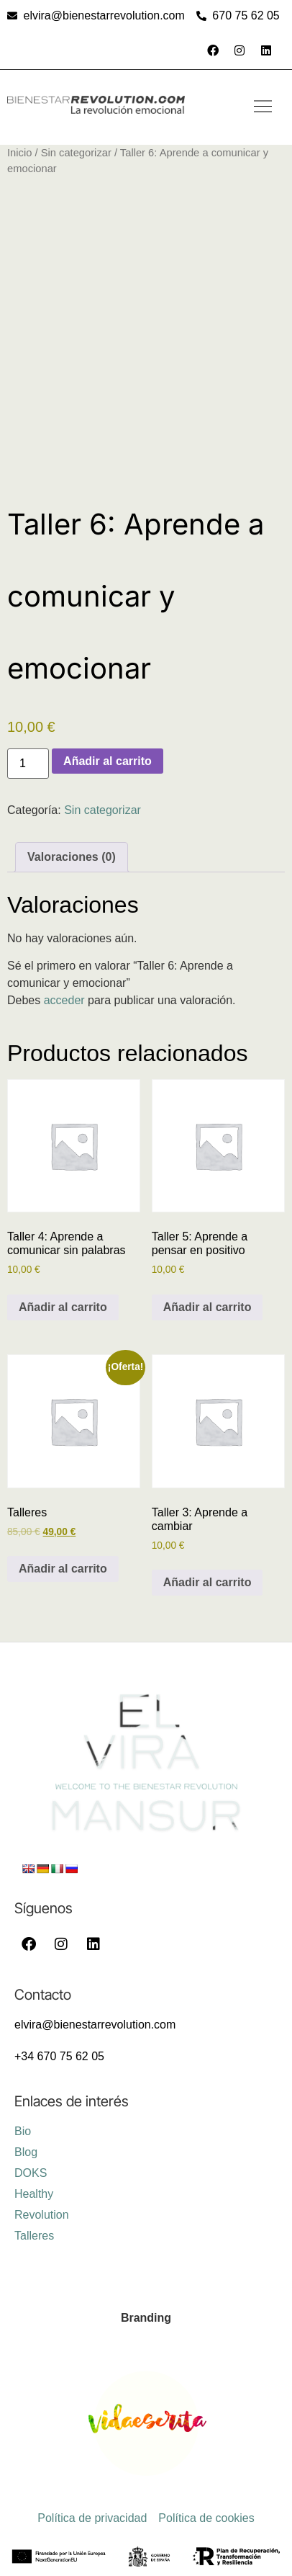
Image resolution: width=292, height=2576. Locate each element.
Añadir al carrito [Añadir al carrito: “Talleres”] (63, 1568)
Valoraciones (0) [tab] (71, 857)
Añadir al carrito (107, 761)
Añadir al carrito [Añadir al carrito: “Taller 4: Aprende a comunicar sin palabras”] (63, 1307)
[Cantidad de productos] (28, 763)
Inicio (19, 152)
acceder (64, 1000)
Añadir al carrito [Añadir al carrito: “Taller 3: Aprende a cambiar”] (207, 1582)
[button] (262, 107)
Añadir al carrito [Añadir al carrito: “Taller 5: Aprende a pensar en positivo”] (207, 1307)
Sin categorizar (76, 152)
